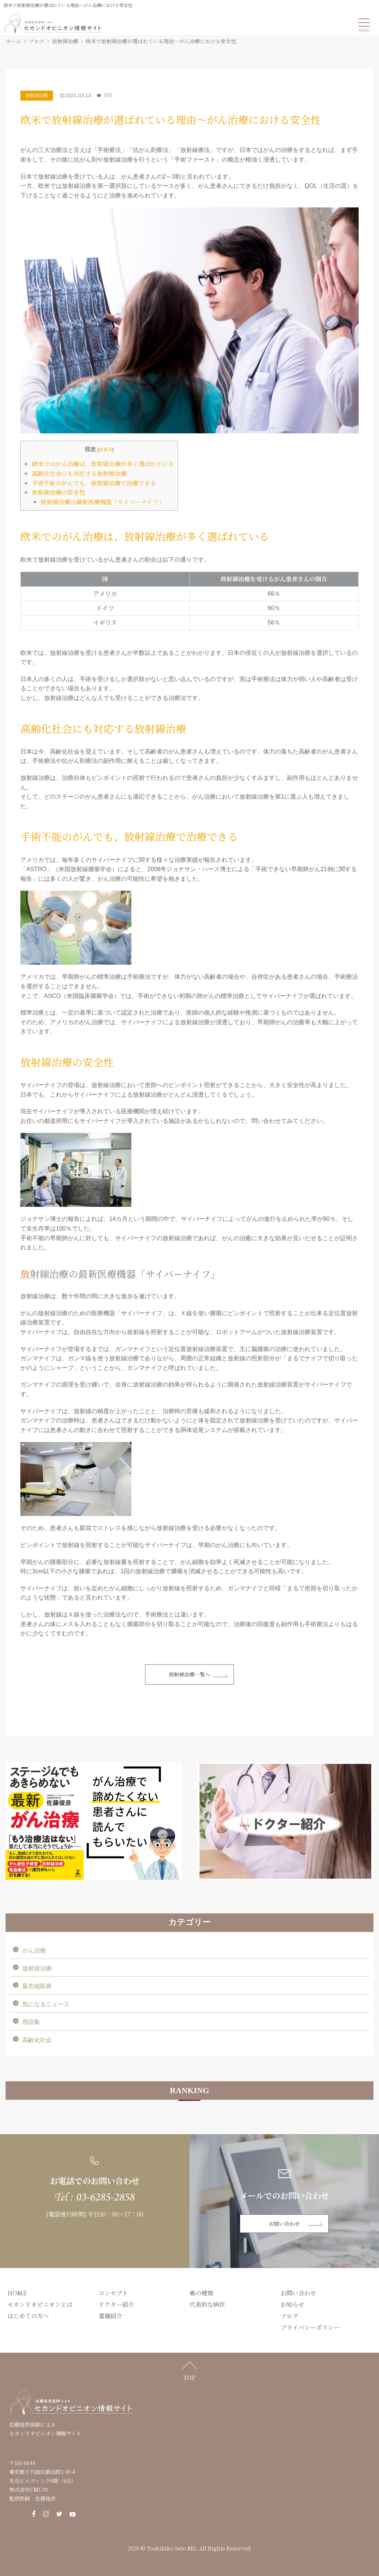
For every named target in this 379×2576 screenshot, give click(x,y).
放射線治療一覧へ (189, 1674)
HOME (17, 2293)
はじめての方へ (28, 2316)
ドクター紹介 (116, 2304)
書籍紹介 (110, 2316)
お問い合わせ (284, 2223)
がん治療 (34, 1950)
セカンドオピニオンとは (40, 2304)
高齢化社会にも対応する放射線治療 (79, 473)
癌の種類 (201, 2293)
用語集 (31, 2022)
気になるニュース (46, 2004)
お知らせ (292, 2304)
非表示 (105, 449)
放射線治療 (37, 95)
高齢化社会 (37, 2040)
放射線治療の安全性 (58, 492)
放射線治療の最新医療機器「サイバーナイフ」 (102, 502)
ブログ (289, 2316)
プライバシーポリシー (310, 2327)
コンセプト (113, 2293)
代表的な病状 (207, 2304)
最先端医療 (37, 1986)
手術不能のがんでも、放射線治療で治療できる (94, 483)
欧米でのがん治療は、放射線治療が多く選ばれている (103, 464)
